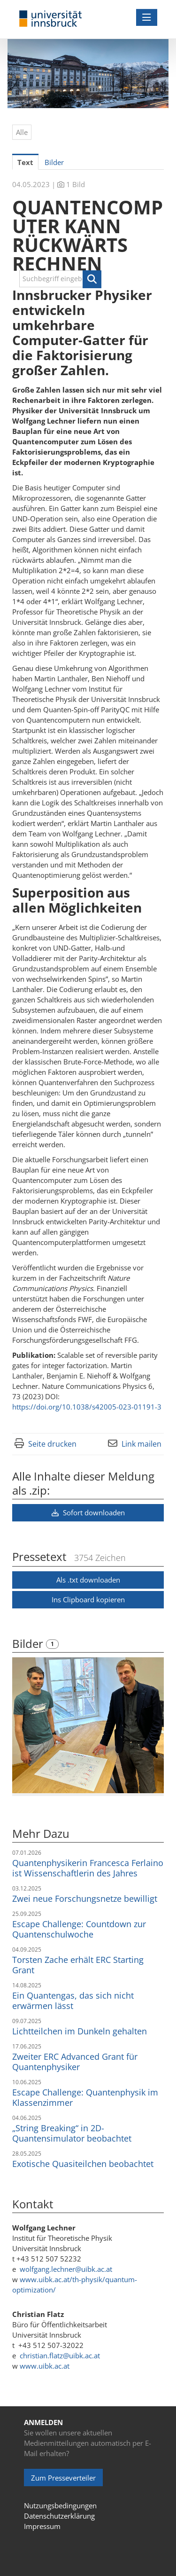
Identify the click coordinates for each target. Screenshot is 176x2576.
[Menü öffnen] (146, 17)
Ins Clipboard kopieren (88, 1599)
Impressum (42, 2526)
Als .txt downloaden (88, 1579)
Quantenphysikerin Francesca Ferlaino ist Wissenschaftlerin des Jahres (87, 1868)
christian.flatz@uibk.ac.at (60, 2355)
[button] (92, 279)
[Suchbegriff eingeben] (60, 278)
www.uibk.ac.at (44, 2366)
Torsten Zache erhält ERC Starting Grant (78, 1965)
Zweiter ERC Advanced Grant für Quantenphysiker (75, 2061)
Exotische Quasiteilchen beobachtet (82, 2163)
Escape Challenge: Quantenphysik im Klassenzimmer (85, 2097)
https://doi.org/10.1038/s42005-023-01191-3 (86, 1406)
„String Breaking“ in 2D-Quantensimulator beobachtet (71, 2133)
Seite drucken (52, 1444)
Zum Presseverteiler (63, 2477)
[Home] (50, 19)
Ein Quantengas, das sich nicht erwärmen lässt (73, 2000)
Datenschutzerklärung (59, 2516)
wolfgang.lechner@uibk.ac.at (66, 2269)
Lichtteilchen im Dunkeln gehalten (79, 2031)
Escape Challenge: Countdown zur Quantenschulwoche (79, 1929)
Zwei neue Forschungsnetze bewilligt (84, 1898)
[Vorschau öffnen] (88, 1725)
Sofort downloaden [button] (88, 1512)
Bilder (29, 1643)
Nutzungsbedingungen (60, 2505)
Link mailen (141, 1444)
